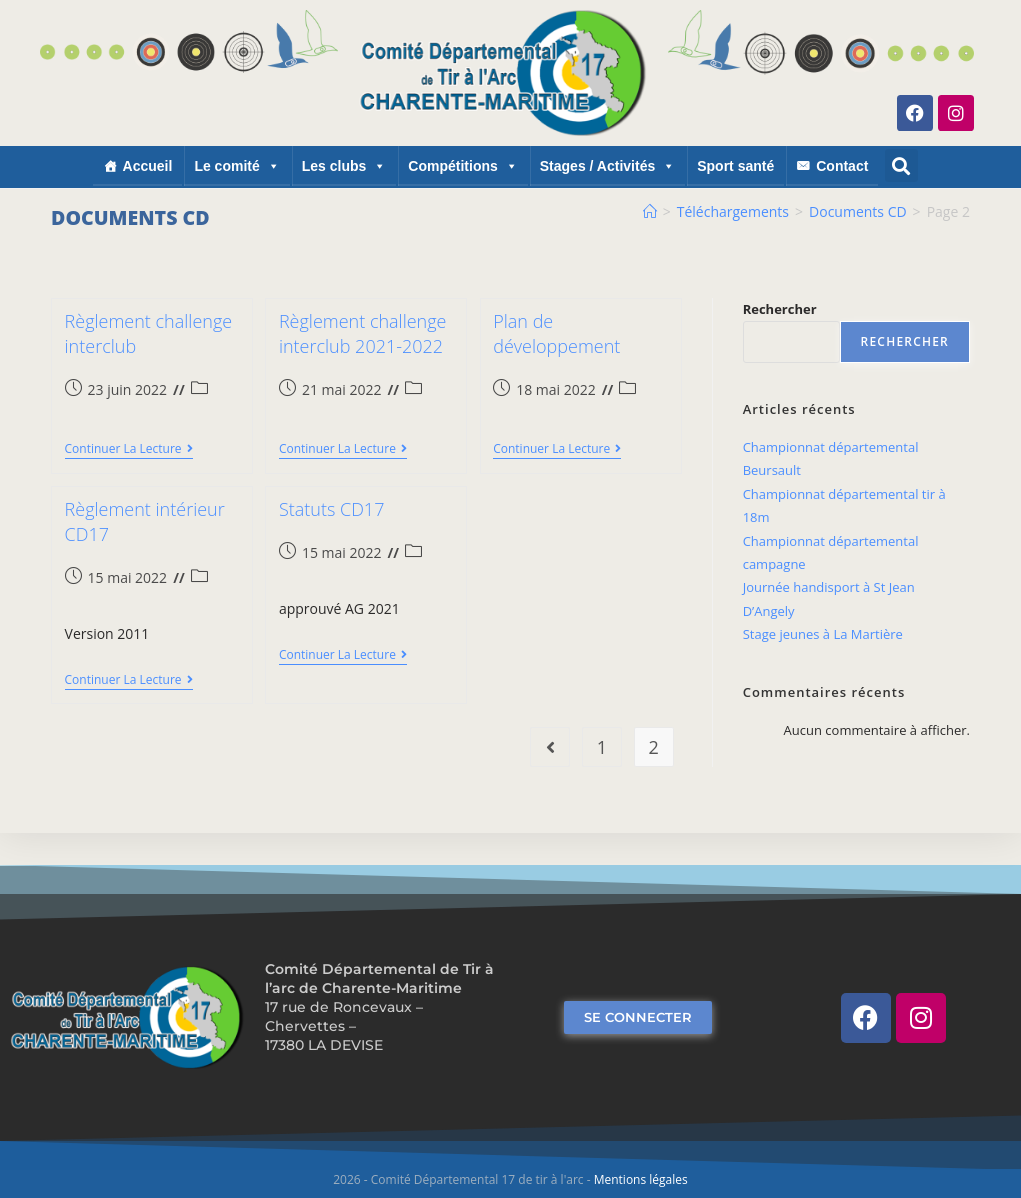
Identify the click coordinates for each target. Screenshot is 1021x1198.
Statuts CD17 (332, 509)
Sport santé (735, 166)
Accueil (148, 166)
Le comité (236, 166)
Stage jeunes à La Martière (823, 634)
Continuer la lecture (129, 449)
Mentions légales (641, 1179)
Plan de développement (556, 333)
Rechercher (780, 309)
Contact (842, 166)
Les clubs (344, 166)
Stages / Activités (607, 166)
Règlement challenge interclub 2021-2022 (363, 333)
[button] (901, 165)
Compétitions (462, 166)
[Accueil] (650, 211)
